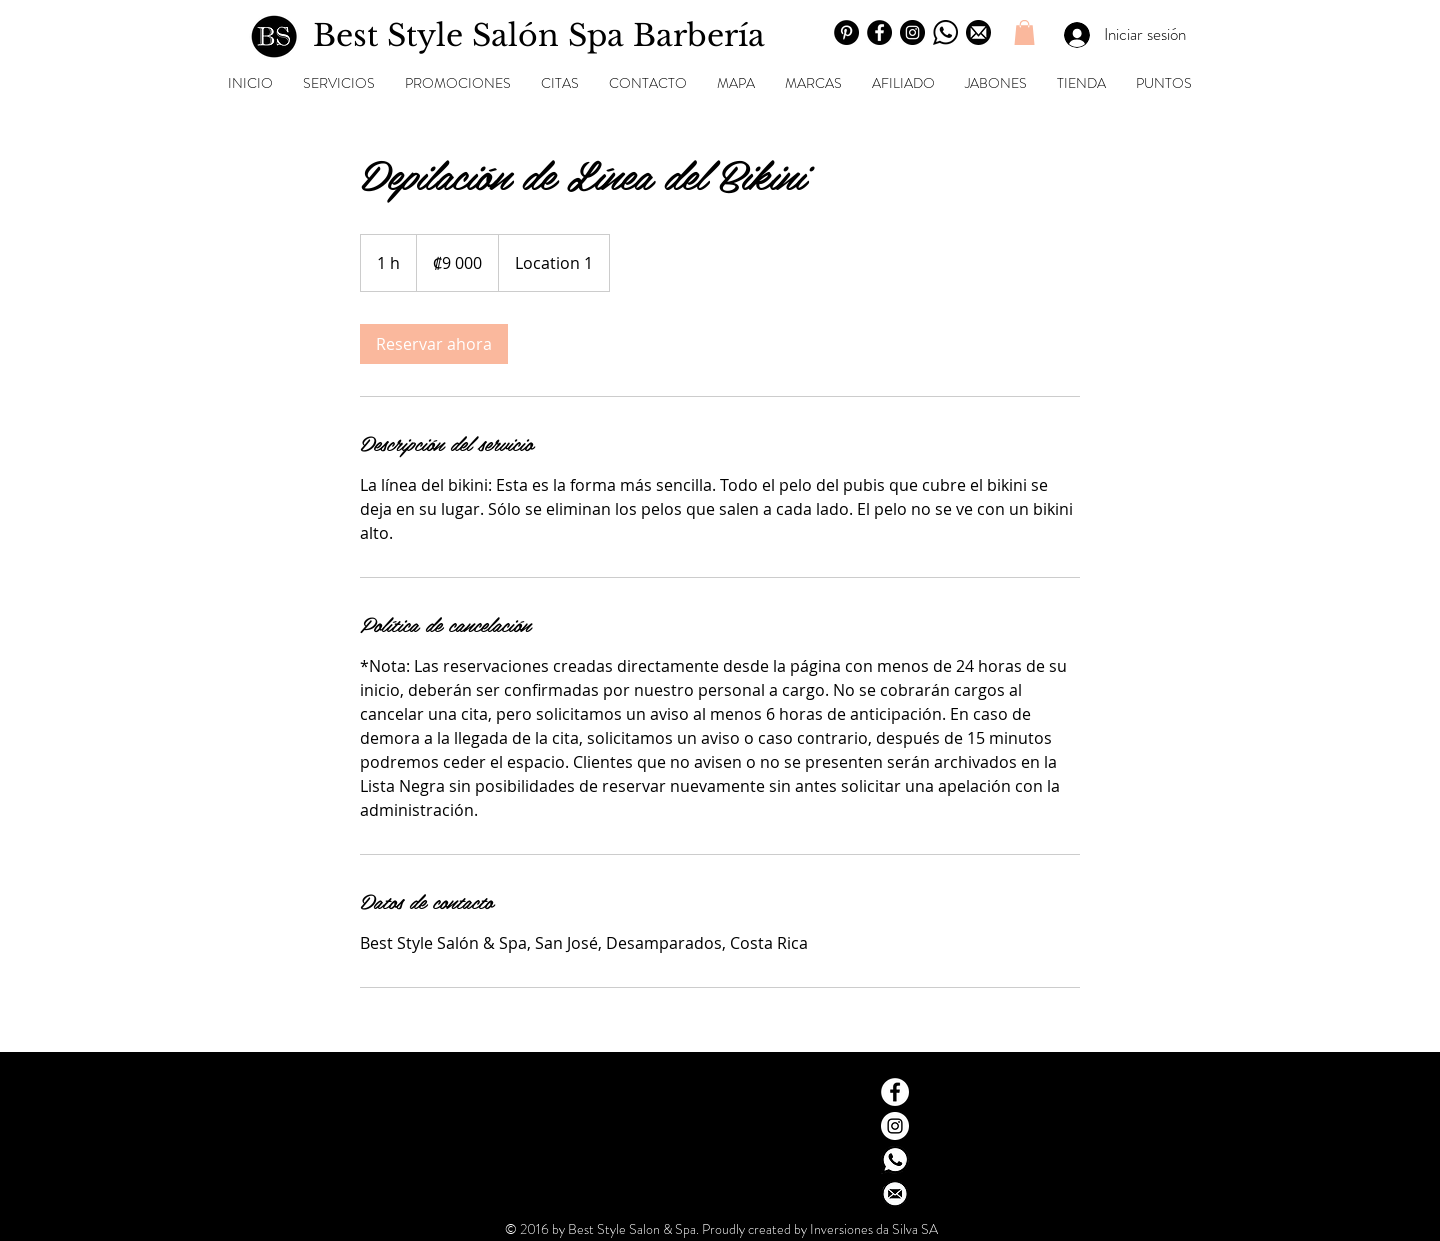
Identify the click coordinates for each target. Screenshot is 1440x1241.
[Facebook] (879, 32)
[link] (434, 344)
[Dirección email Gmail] (895, 1194)
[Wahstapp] (945, 32)
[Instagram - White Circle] (895, 1126)
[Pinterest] (846, 32)
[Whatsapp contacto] (895, 1160)
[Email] (978, 32)
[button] (1024, 32)
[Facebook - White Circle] (895, 1092)
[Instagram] (912, 32)
